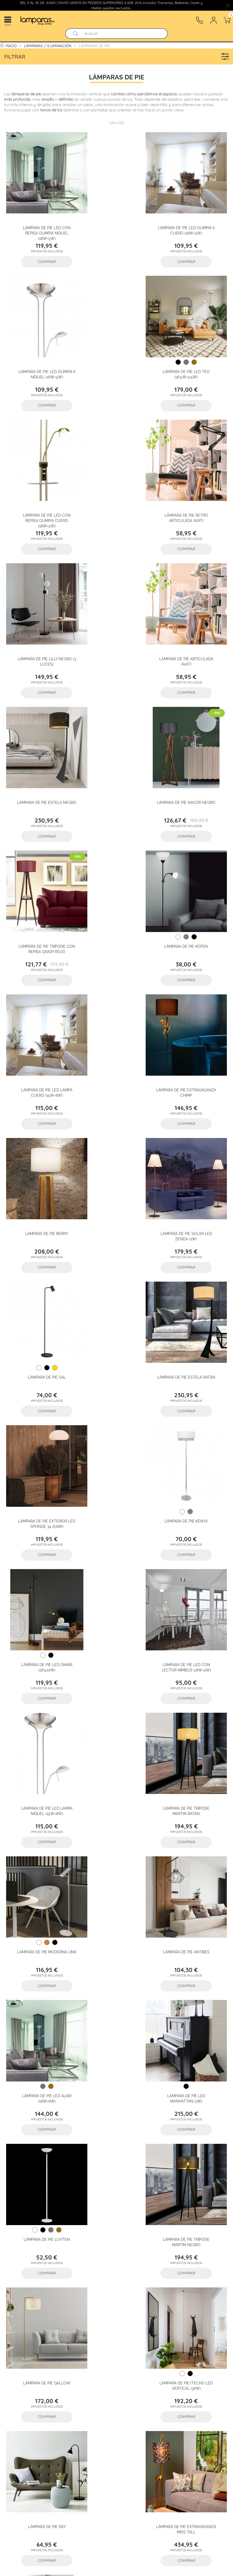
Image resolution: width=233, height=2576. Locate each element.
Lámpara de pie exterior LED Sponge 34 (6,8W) (41, 1013)
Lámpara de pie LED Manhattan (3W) (41, 1410)
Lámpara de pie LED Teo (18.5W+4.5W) (41, 351)
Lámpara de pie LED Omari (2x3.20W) (191, 1013)
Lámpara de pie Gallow (41, 1539)
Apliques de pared (139, 2400)
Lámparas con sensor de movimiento (76, 2437)
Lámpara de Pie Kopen (192, 613)
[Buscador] (75, 34)
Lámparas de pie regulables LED (189, 1926)
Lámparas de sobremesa (85, 2400)
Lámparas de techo (29, 2400)
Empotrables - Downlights (154, 2413)
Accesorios (51, 2449)
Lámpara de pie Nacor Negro (41, 613)
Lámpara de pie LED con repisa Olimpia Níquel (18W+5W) (41, 221)
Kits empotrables (141, 2437)
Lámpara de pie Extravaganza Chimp (117, 748)
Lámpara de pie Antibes (116, 1275)
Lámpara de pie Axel (192, 1672)
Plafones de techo (186, 2400)
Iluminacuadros (183, 2425)
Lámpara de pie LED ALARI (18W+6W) (191, 1278)
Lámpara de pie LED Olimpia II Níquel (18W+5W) (192, 219)
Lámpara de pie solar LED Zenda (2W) (41, 881)
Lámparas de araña (97, 2413)
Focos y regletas (50, 2413)
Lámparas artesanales (134, 2425)
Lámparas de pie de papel (116, 1926)
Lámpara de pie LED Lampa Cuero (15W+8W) (41, 748)
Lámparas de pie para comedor (116, 2078)
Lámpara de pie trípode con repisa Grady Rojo (116, 616)
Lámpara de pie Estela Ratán (192, 878)
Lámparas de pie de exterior (189, 2078)
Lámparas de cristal (93, 2449)
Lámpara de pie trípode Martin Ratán (192, 1145)
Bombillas (19, 2449)
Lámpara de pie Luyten (116, 1407)
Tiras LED (19, 2437)
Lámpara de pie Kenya (116, 1010)
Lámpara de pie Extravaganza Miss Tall (41, 1675)
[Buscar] (122, 34)
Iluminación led (184, 2437)
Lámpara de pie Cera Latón (116, 1672)
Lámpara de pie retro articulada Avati (192, 351)
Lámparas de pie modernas (44, 1926)
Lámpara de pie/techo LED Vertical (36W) (116, 1542)
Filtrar (117, 56)
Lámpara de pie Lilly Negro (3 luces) (41, 484)
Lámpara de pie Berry (191, 745)
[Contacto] (199, 20)
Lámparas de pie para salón (44, 2078)
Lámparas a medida (30, 2425)
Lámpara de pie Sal (117, 878)
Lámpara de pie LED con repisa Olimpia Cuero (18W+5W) (116, 354)
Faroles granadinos (81, 2425)
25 (132, 1751)
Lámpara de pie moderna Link (41, 1275)
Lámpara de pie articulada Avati (116, 484)
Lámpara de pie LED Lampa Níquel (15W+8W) (116, 1145)
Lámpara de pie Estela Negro (192, 481)
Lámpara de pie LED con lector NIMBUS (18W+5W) (41, 1145)
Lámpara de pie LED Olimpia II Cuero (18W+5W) (116, 219)
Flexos (16, 2413)
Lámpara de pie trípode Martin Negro (192, 1410)
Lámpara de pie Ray (192, 1539)
